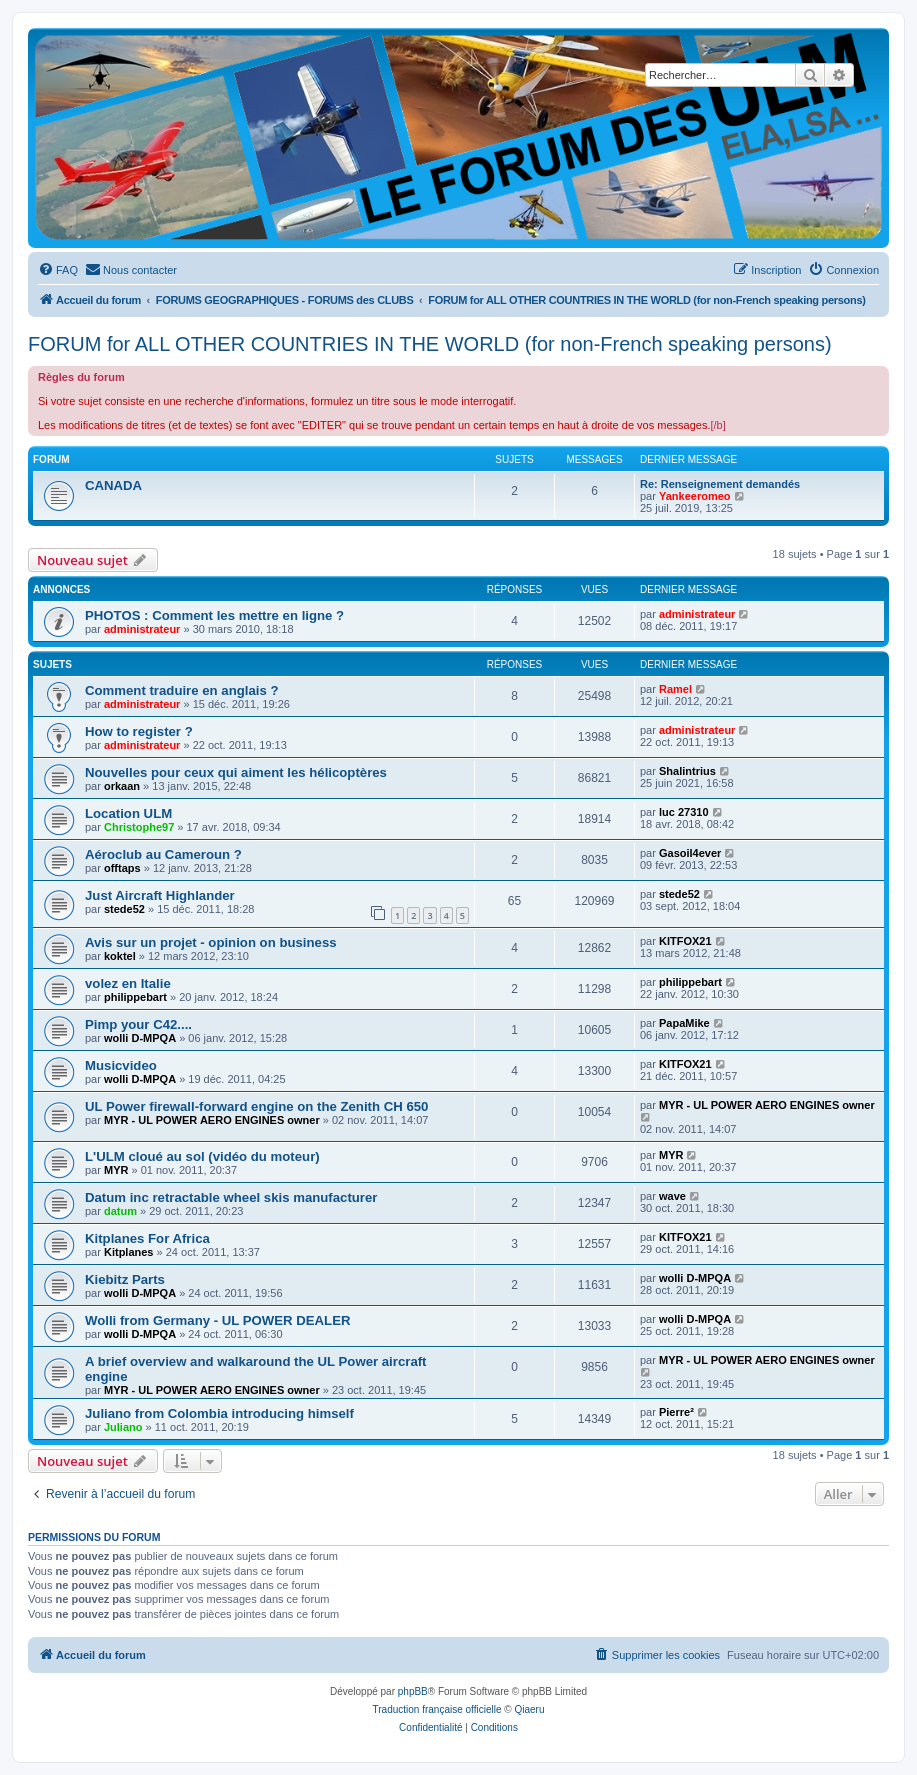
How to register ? (139, 731)
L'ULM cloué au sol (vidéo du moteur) (202, 1156)
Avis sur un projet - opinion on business (211, 942)
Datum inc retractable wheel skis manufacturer (231, 1197)
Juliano (123, 1427)
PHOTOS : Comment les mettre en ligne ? (214, 615)
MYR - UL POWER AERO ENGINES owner (212, 1120)
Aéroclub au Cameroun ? (163, 854)
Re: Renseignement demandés (720, 484)
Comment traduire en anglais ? (181, 690)
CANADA (113, 485)
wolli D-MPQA (140, 1038)
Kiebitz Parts (125, 1279)
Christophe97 (139, 827)
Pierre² (676, 1412)
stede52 (124, 909)
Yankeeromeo (695, 496)
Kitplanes (129, 1252)
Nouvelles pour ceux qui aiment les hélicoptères (236, 772)
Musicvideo (121, 1065)
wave (672, 1196)
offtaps (122, 868)
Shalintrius (687, 771)
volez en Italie (128, 983)
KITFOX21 (685, 941)
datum (120, 1211)
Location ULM (128, 813)
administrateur (142, 629)
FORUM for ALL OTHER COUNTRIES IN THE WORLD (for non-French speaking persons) (430, 344)
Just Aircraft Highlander (160, 895)
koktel (120, 956)
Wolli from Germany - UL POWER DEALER (218, 1320)
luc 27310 (684, 812)
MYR (116, 1170)
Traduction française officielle (437, 1709)
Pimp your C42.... (138, 1024)
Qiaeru (529, 1709)
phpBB (413, 1691)
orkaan (122, 786)
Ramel (675, 689)
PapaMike (684, 1023)
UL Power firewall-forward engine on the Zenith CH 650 (256, 1106)
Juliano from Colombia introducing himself (219, 1413)
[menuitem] (58, 270)
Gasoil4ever (690, 853)
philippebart (135, 997)
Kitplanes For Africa (147, 1238)
